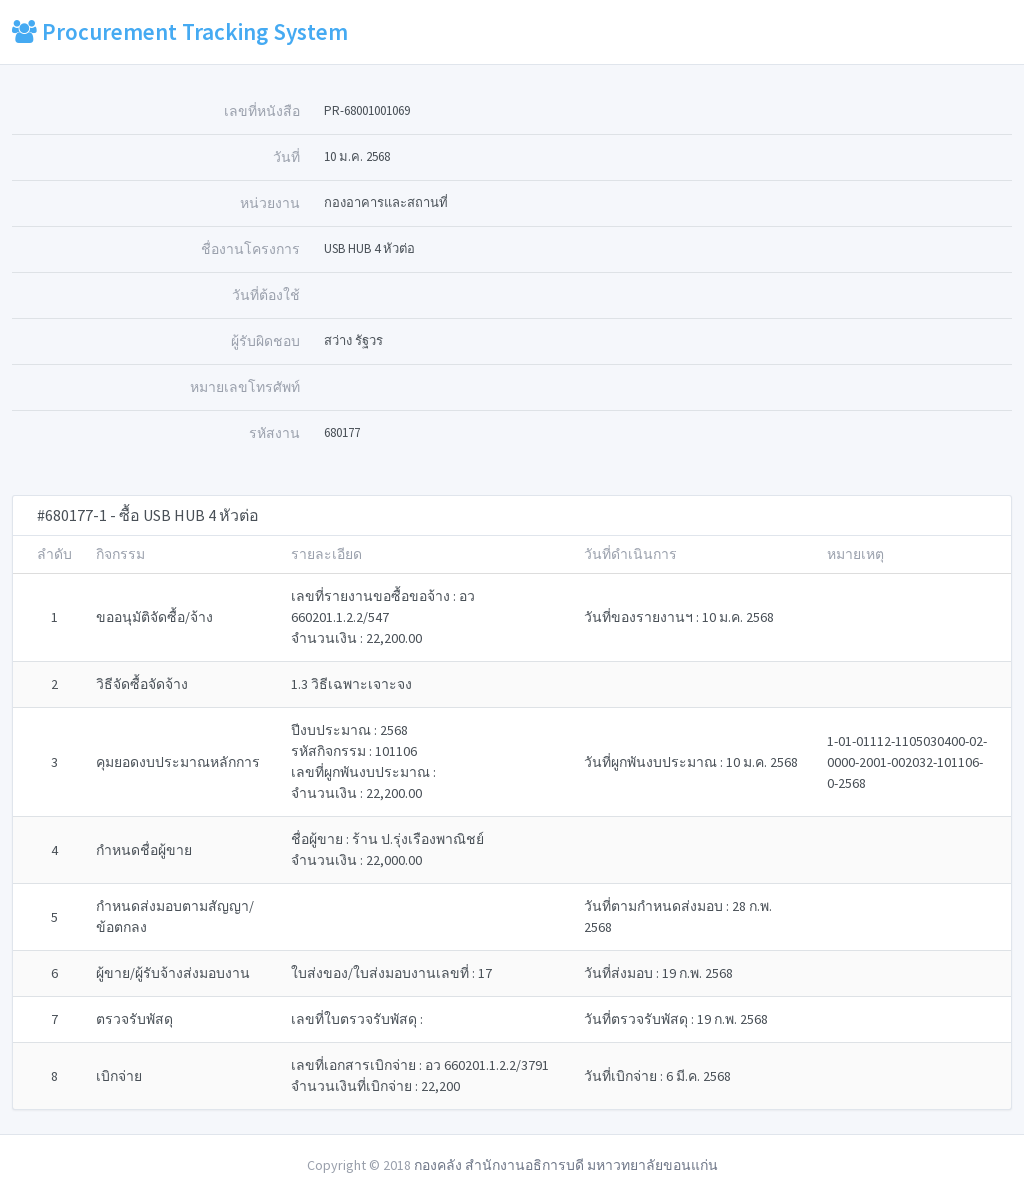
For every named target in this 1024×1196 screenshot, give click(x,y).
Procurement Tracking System (180, 31)
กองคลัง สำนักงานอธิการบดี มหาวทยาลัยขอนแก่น (566, 1165)
